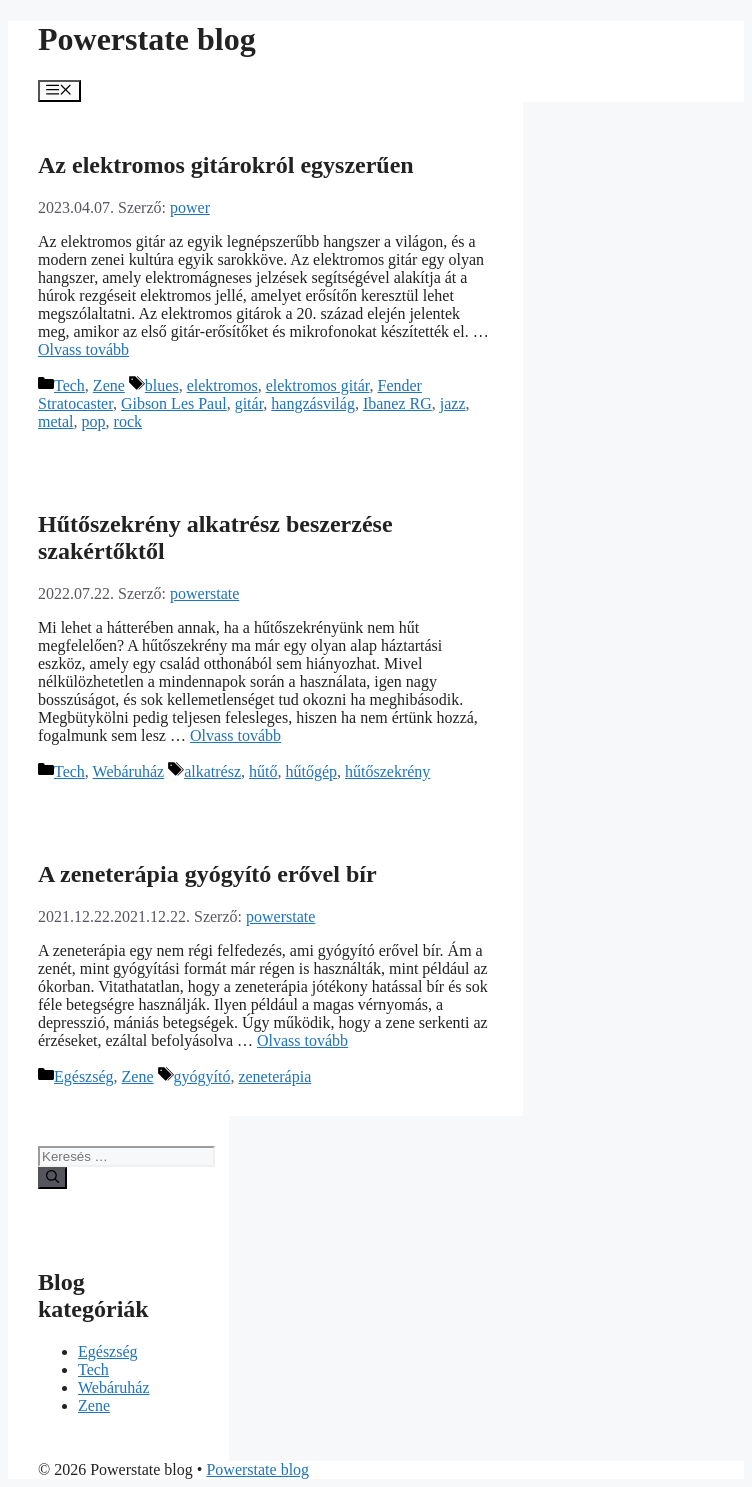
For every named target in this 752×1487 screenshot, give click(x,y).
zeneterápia (274, 1076)
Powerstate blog (147, 39)
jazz (453, 403)
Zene (109, 385)
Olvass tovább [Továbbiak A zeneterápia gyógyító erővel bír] (302, 1040)
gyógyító (202, 1076)
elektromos (222, 385)
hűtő (263, 771)
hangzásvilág (313, 403)
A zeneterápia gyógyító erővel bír (207, 874)
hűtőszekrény (387, 771)
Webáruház (129, 771)
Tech (69, 385)
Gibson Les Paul (174, 403)
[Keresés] (52, 1178)
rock (128, 421)
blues (162, 385)
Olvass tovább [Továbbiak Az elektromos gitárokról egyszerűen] (83, 349)
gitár (249, 403)
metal (56, 421)
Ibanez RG (397, 403)
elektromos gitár (318, 385)
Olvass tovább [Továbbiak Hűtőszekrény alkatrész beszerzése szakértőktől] (235, 735)
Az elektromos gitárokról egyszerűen (226, 165)
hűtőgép (311, 771)
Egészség (84, 1076)
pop (94, 421)
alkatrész (212, 771)
